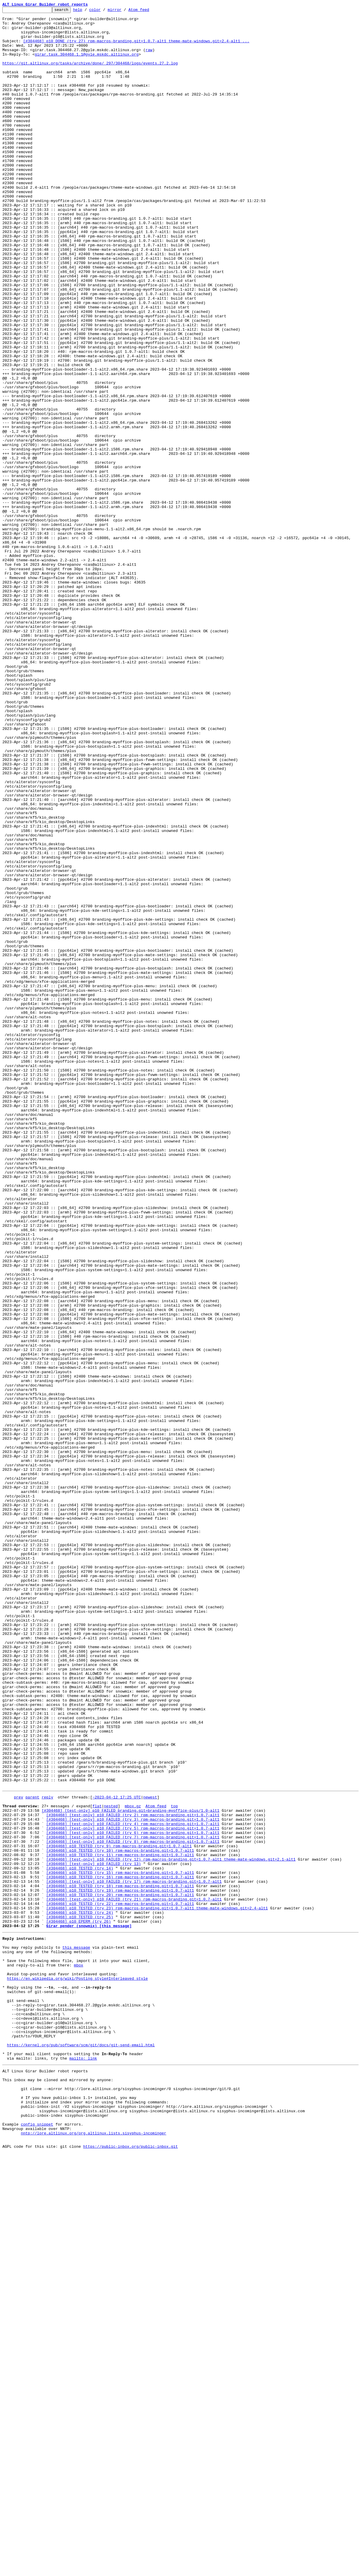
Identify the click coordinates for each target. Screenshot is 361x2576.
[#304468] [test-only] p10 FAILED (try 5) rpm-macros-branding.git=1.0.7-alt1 (132, 2191)
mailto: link (83, 2465)
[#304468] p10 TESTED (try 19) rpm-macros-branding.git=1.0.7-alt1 (120, 2265)
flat (96, 2164)
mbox (78, 2353)
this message (76, 2332)
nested (111, 2164)
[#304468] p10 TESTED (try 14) (79, 2239)
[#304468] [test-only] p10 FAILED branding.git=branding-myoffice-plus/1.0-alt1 (131, 2169)
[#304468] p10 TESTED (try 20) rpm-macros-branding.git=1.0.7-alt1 (120, 2270)
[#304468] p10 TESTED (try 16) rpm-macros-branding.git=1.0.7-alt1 (120, 2249)
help (86, 11)
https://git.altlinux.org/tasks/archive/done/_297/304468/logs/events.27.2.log (90, 74)
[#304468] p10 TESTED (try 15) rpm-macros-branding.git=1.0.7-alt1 (120, 2244)
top (174, 2164)
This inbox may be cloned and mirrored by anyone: (57, 2489)
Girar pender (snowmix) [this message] (89, 2308)
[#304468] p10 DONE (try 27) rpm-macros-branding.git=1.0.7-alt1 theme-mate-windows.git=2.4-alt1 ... (136, 48)
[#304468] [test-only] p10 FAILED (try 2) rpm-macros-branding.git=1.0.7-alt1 (132, 2175)
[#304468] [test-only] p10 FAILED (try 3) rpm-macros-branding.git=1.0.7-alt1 (132, 2180)
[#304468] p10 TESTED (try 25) (79, 2297)
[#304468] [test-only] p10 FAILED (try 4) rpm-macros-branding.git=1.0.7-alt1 (132, 2185)
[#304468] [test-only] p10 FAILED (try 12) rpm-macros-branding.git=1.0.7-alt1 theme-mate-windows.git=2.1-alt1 (170, 2228)
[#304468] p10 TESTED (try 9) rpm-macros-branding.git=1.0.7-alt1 (118, 2212)
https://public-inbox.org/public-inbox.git (130, 2569)
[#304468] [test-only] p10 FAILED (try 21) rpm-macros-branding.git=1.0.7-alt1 (134, 2276)
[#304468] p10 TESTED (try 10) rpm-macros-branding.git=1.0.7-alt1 (120, 2217)
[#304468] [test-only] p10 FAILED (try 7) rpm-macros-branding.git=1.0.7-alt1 (132, 2201)
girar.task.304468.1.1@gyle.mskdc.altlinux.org (86, 64)
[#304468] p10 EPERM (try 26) (78, 2302)
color (104, 11)
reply (47, 2153)
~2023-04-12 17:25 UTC (116, 2153)
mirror (124, 11)
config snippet (37, 2543)
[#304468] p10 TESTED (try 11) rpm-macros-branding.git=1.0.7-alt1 (120, 2223)
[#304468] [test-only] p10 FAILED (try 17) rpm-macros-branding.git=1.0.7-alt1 (134, 2254)
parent (32, 2153)
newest (150, 2153)
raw (149, 58)
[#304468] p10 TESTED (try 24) (79, 2292)
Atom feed (148, 11)
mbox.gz (133, 2164)
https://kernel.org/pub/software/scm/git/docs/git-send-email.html (81, 2449)
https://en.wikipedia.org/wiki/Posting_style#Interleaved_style (77, 2369)
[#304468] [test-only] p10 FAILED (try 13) (93, 2233)
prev (18, 2153)
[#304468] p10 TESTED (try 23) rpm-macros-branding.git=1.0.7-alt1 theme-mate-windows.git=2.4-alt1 (157, 2286)
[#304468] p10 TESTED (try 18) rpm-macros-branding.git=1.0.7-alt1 (120, 2260)
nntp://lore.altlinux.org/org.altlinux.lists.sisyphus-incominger (93, 2553)
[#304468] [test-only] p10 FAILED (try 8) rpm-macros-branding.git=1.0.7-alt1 (132, 2207)
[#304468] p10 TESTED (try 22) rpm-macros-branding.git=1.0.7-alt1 (120, 2281)
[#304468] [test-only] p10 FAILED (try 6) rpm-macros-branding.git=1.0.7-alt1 (132, 2196)
